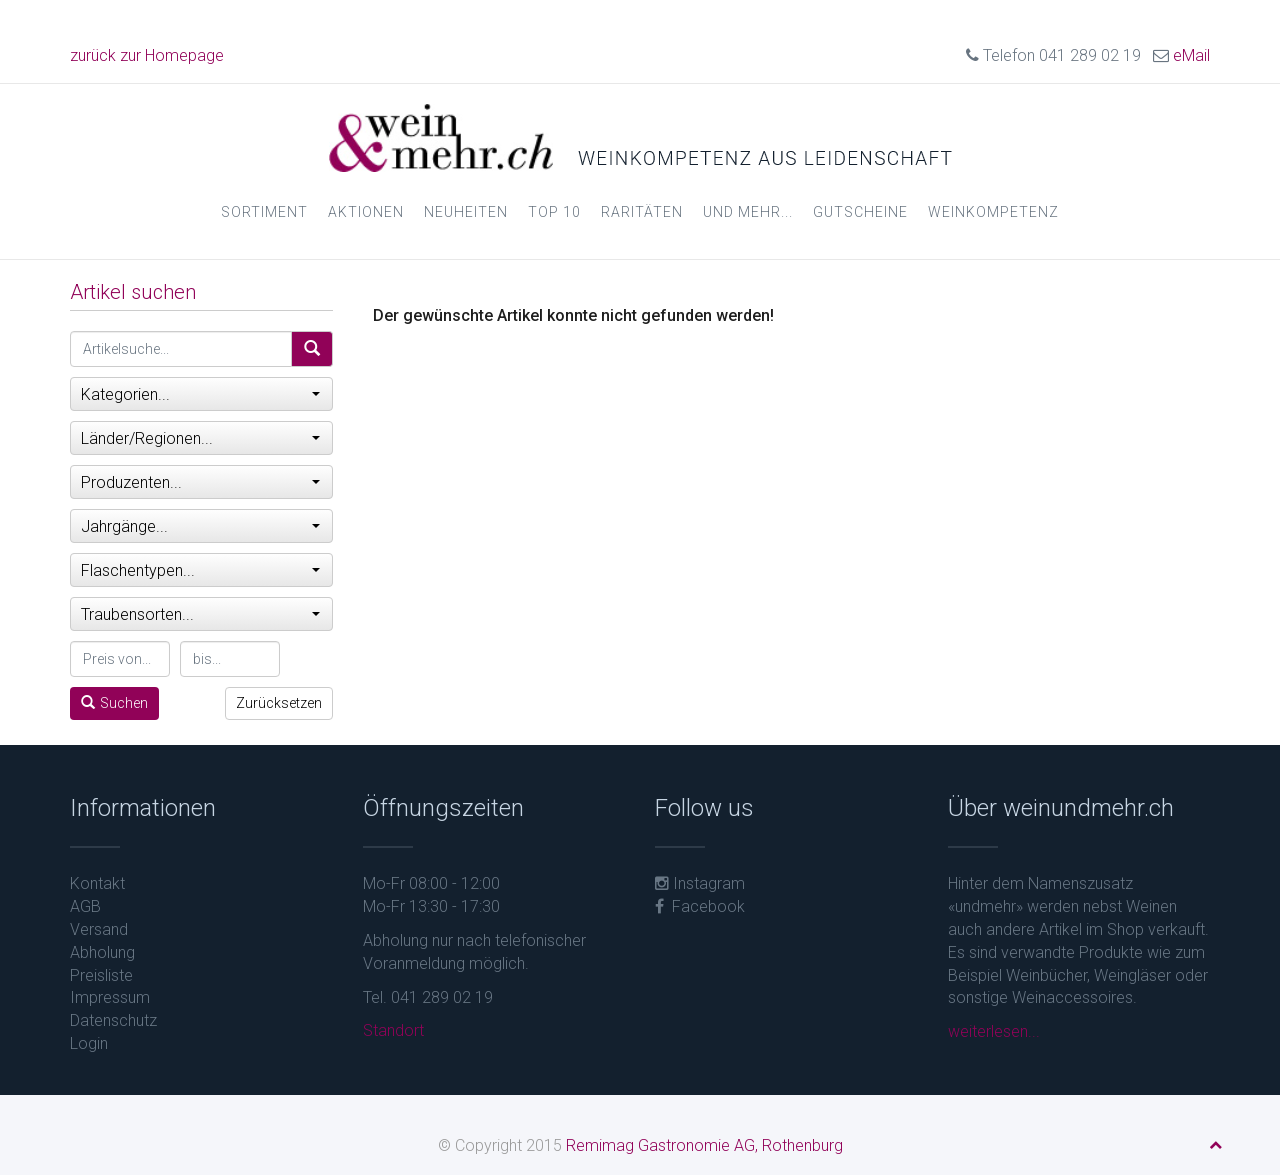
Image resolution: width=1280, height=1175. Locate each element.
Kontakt (97, 883)
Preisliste (101, 975)
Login (89, 1043)
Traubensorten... (200, 614)
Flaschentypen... (200, 570)
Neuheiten (466, 212)
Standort (393, 1030)
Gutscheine (860, 212)
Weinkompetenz (993, 212)
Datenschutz (113, 1020)
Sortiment (264, 212)
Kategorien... (200, 394)
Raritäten (642, 212)
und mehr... (748, 212)
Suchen (114, 703)
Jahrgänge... (200, 526)
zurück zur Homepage (147, 55)
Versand (99, 929)
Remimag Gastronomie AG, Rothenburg (704, 1145)
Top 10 (554, 212)
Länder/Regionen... (200, 438)
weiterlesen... (994, 1031)
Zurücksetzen (279, 703)
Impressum (110, 997)
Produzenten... (200, 482)
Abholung (102, 952)
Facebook (700, 906)
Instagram (700, 883)
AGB (85, 906)
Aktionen (366, 212)
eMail (1191, 55)
